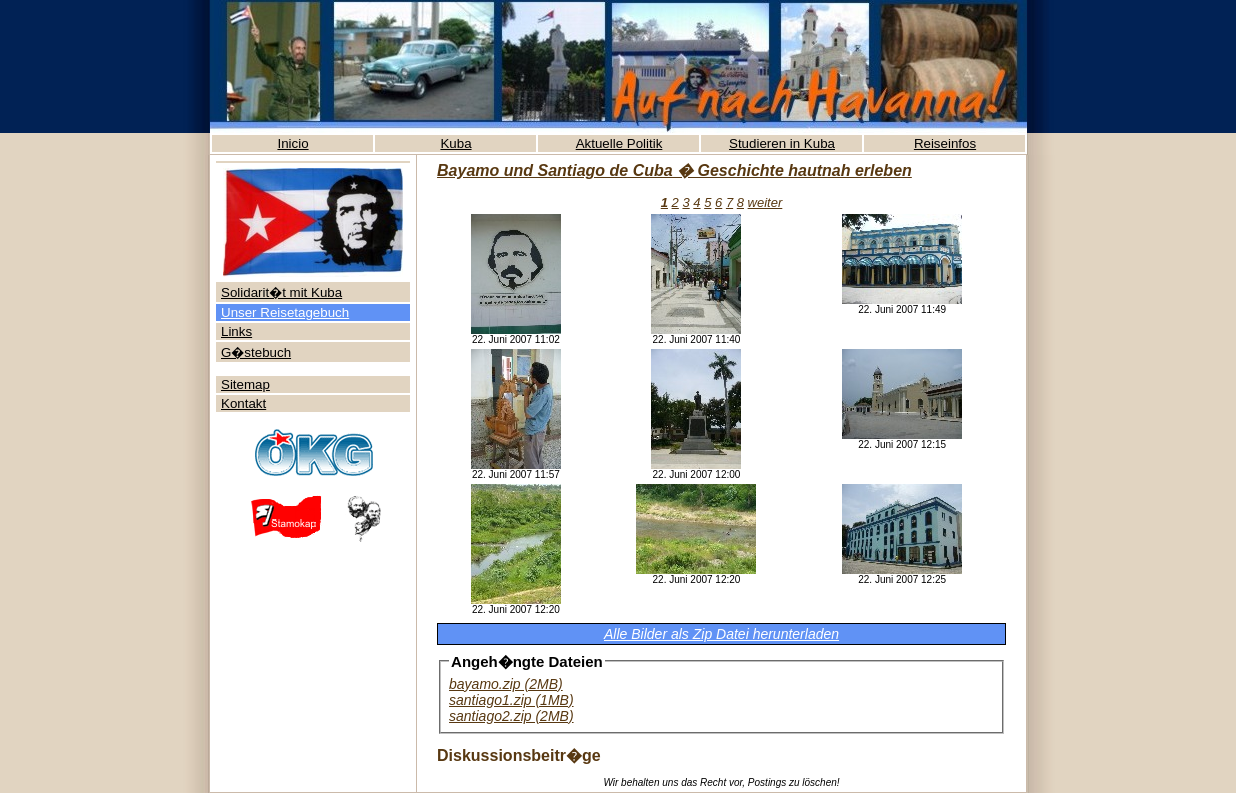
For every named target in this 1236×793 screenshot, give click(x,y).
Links (236, 331)
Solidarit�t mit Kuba (281, 292)
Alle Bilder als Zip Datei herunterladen (721, 634)
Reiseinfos (945, 143)
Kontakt (243, 403)
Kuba (455, 143)
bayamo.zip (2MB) (506, 684)
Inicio (292, 143)
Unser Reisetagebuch (285, 312)
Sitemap (245, 384)
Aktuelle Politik (619, 143)
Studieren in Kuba (782, 143)
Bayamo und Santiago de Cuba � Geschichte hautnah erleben (674, 170)
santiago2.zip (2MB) (511, 716)
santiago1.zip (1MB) (511, 700)
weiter (765, 202)
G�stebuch (256, 352)
